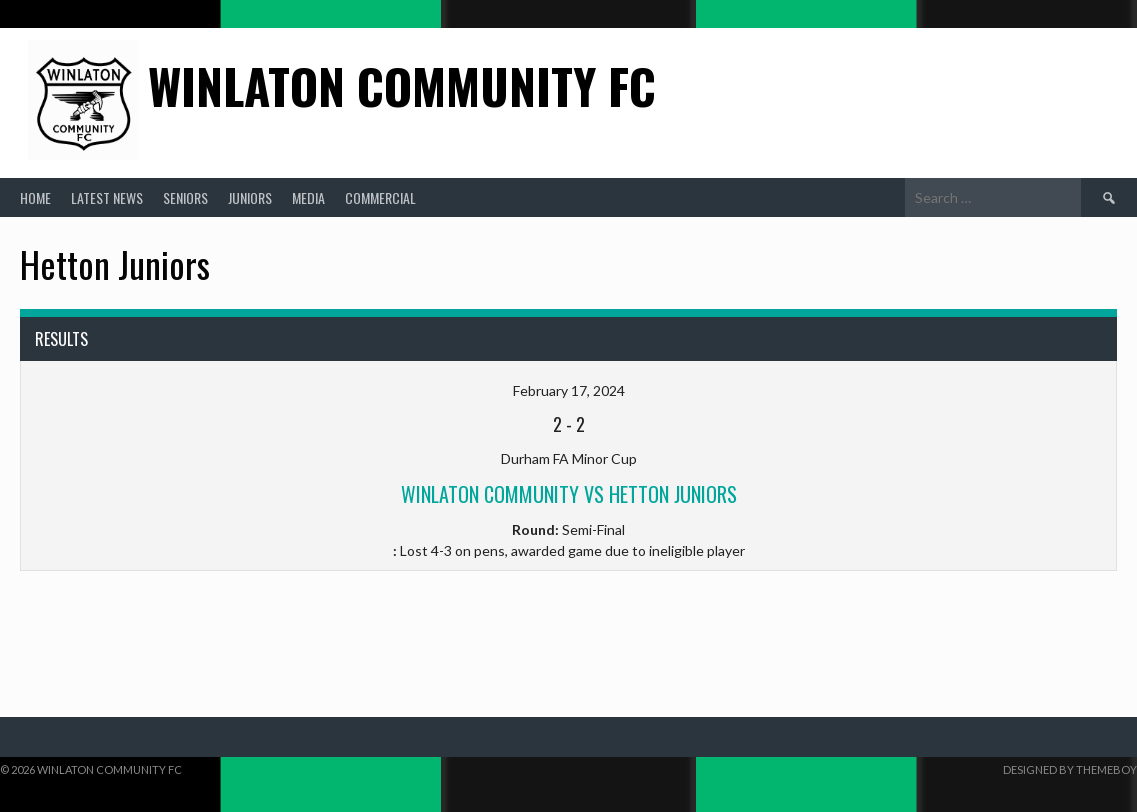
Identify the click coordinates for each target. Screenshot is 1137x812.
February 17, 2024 (569, 390)
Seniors (185, 197)
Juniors (250, 197)
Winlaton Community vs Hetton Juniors (569, 494)
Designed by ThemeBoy (1070, 769)
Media (308, 197)
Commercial (380, 197)
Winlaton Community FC (402, 85)
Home (35, 197)
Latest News (107, 197)
